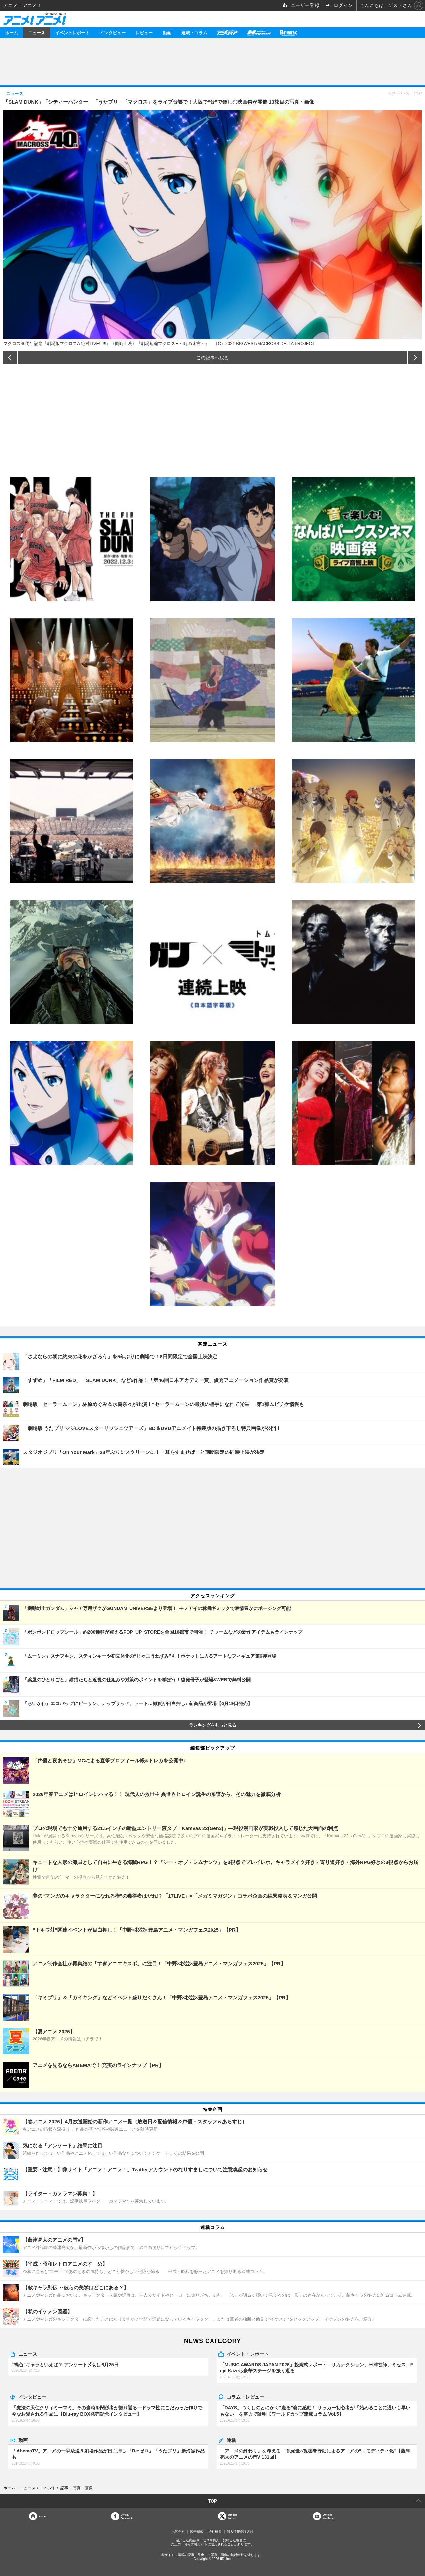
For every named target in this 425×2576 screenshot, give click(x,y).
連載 (231, 2440)
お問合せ (178, 2531)
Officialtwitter (232, 2516)
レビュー (144, 32)
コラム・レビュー (245, 2396)
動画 (167, 32)
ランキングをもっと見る (212, 1725)
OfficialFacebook (127, 2516)
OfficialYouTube (328, 2516)
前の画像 (10, 357)
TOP (212, 2501)
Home (42, 2516)
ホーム (11, 32)
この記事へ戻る (212, 357)
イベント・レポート (248, 2353)
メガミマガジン (258, 32)
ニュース (36, 32)
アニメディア (227, 32)
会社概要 (215, 2531)
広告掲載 (196, 2531)
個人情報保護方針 (240, 2531)
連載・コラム (194, 32)
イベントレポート (72, 32)
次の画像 (415, 357)
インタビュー (113, 32)
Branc (288, 32)
